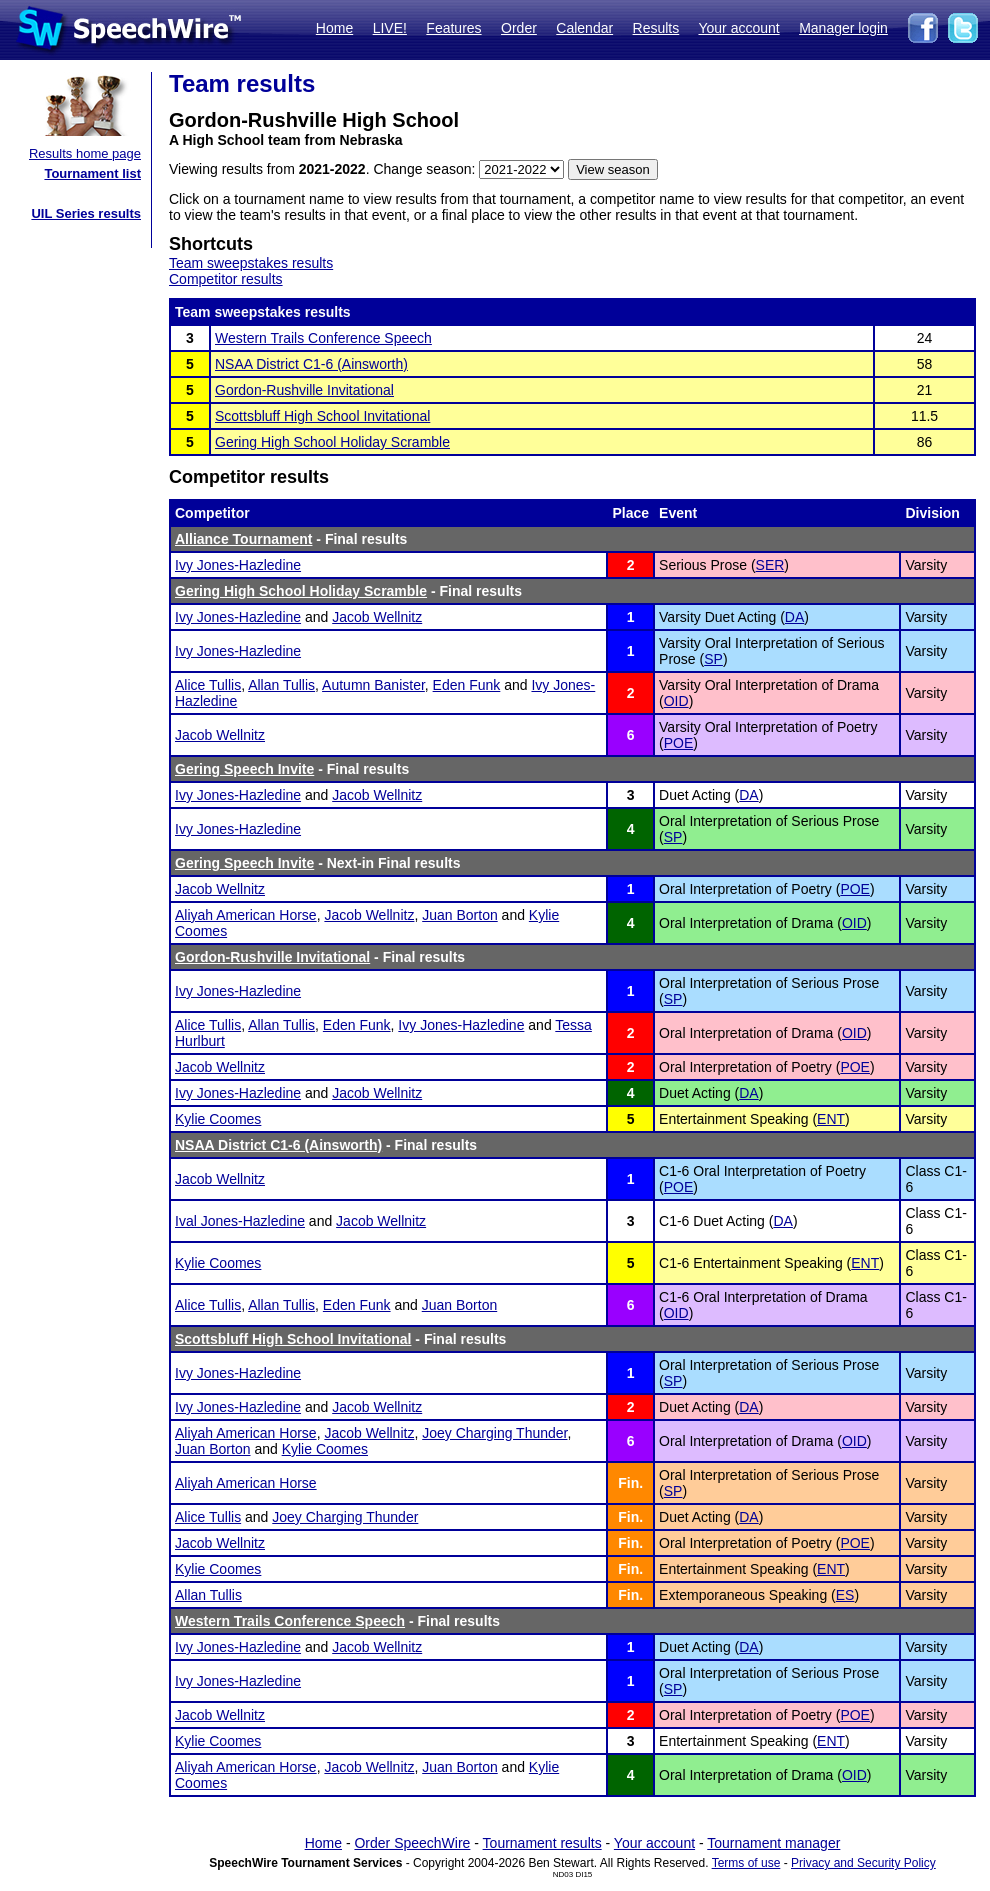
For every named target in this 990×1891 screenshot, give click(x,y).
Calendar (584, 28)
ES (845, 1595)
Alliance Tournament (243, 539)
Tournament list (92, 173)
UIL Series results (86, 213)
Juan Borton (460, 915)
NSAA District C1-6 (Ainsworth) (311, 364)
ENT (831, 1119)
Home (334, 28)
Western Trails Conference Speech (323, 338)
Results (656, 28)
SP (713, 659)
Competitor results (226, 279)
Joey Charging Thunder (494, 1433)
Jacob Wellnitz (377, 617)
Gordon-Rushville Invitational (304, 390)
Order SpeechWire (412, 1843)
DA (794, 617)
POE (679, 743)
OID (676, 701)
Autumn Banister (373, 685)
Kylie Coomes (218, 1119)
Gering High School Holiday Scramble (332, 442)
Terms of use (746, 1863)
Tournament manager (773, 1843)
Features (453, 28)
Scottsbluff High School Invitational (322, 416)
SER (770, 565)
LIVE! (390, 28)
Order (519, 28)
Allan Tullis (281, 685)
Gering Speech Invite (244, 769)
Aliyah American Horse (246, 915)
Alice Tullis (208, 685)
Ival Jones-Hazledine (240, 1221)
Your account (738, 28)
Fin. (630, 1483)
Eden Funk (467, 685)
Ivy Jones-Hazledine (238, 565)
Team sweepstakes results (251, 263)
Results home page (85, 153)
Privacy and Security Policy (863, 1863)
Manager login (843, 28)
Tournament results (542, 1843)
